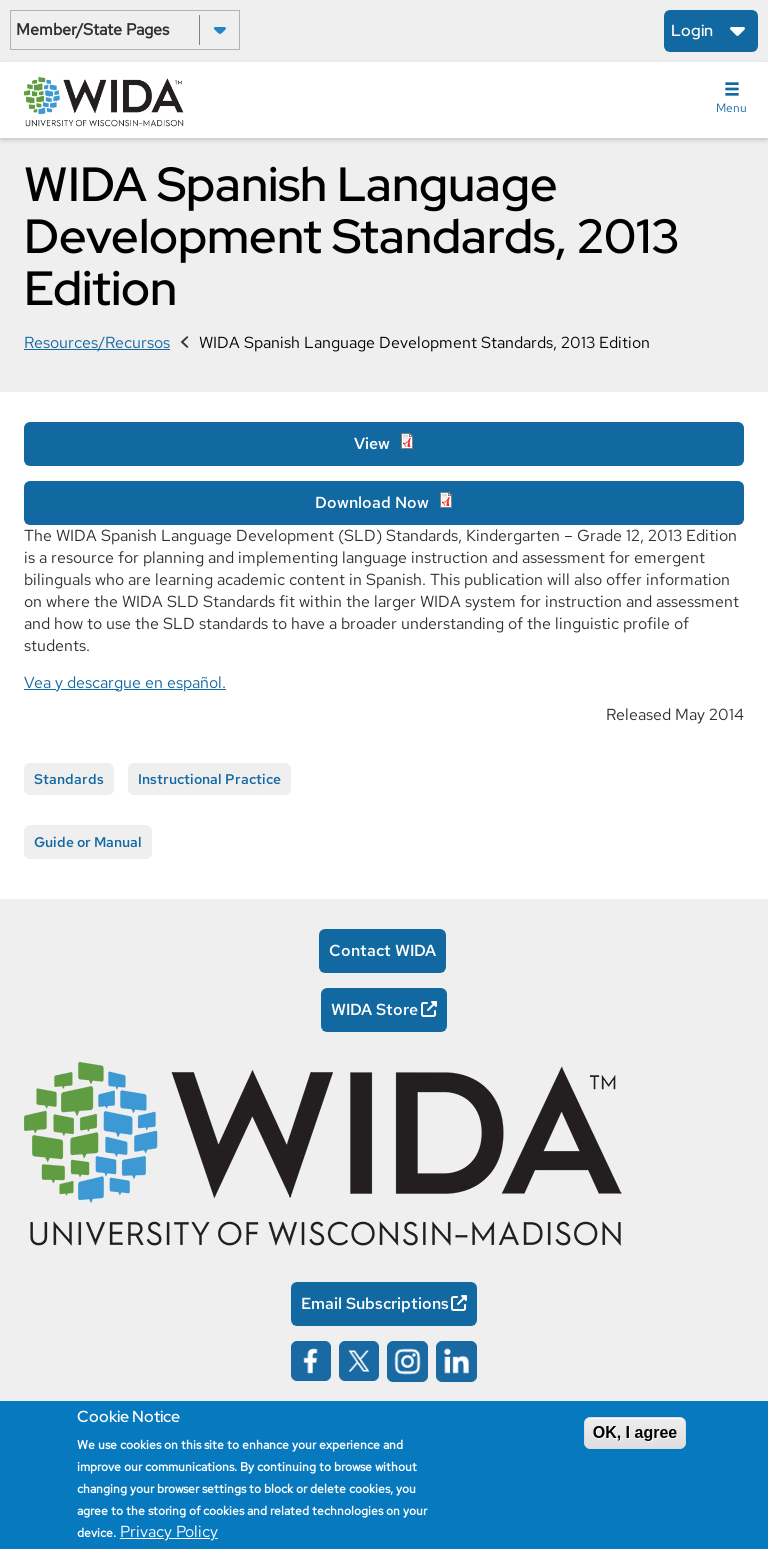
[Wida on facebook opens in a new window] (311, 1359)
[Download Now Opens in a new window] (384, 503)
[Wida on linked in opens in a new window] (456, 1359)
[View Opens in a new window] (384, 444)
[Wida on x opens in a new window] (359, 1359)
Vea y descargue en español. (125, 682)
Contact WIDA (382, 950)
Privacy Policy (169, 1531)
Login (692, 30)
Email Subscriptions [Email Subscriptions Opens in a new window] (375, 1303)
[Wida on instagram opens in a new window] (407, 1359)
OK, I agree (635, 1432)
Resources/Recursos (97, 342)
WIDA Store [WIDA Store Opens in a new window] (374, 1009)
